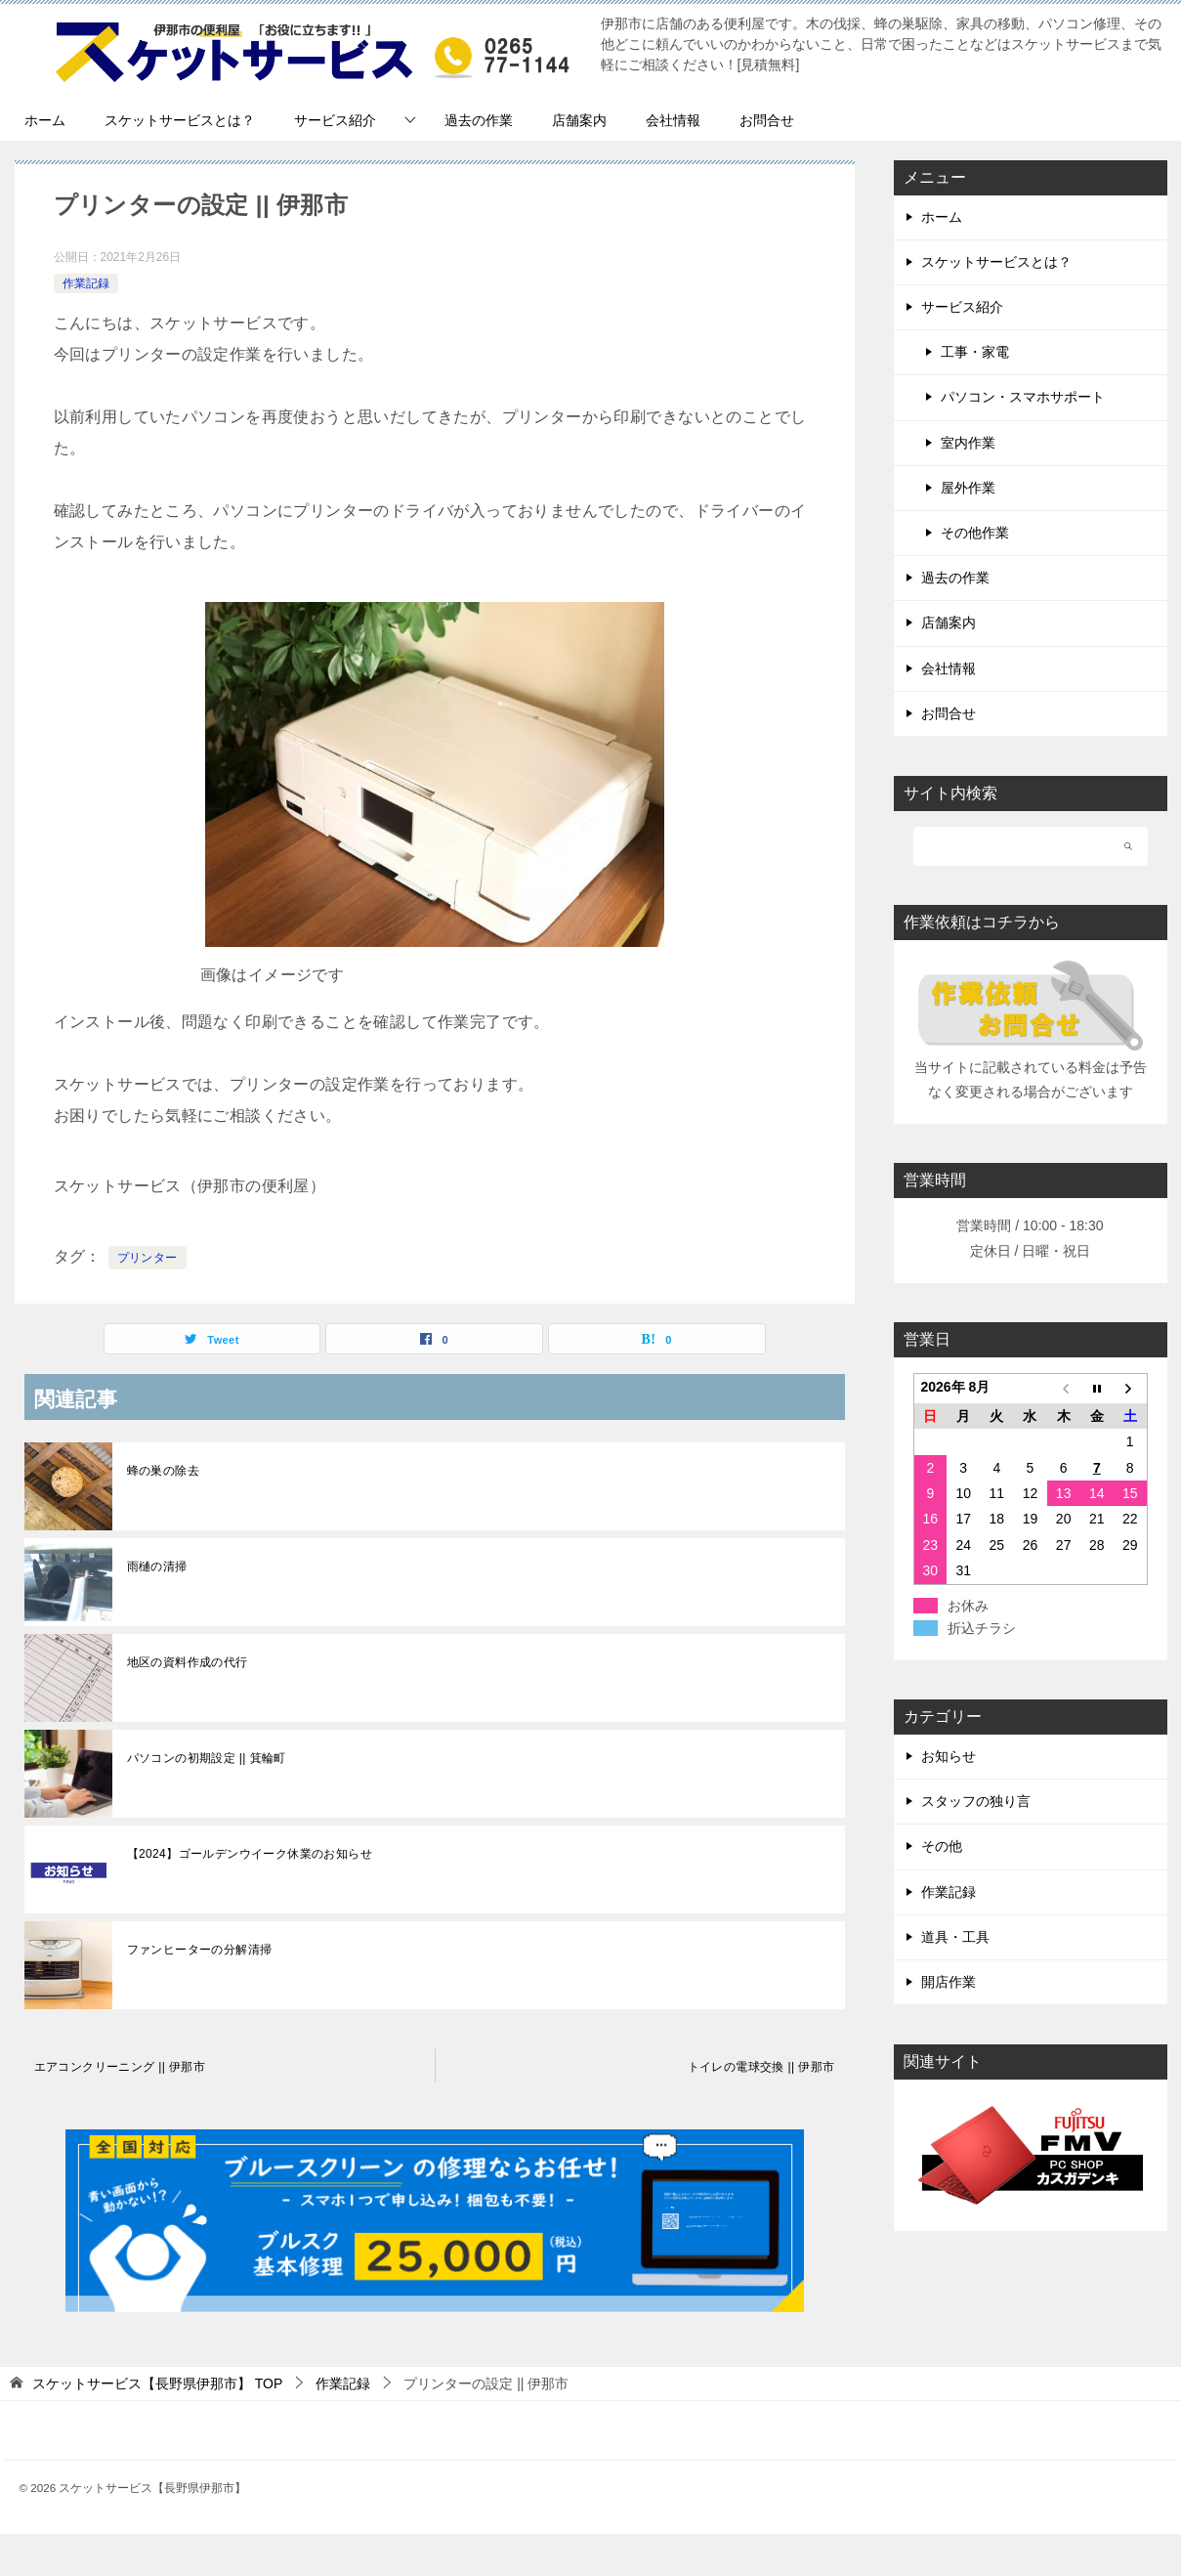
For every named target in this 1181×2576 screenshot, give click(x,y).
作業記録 (86, 283)
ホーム (44, 120)
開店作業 (948, 1982)
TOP (157, 2383)
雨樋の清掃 (157, 1566)
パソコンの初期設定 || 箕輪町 (206, 1758)
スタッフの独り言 (976, 1801)
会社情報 (673, 120)
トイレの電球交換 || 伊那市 (761, 2067)
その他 (941, 1846)
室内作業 (968, 443)
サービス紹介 (335, 120)
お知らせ (948, 1756)
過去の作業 (478, 120)
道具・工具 (955, 1937)
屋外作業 (968, 487)
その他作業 (975, 532)
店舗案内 (579, 120)
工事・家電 (975, 352)
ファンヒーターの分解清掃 (200, 1949)
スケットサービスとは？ (180, 120)
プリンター (147, 1258)
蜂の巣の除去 (163, 1471)
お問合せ (766, 120)
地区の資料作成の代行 (187, 1662)
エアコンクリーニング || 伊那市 (120, 2067)
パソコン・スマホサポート (1023, 397)
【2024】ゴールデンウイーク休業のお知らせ (250, 1854)
